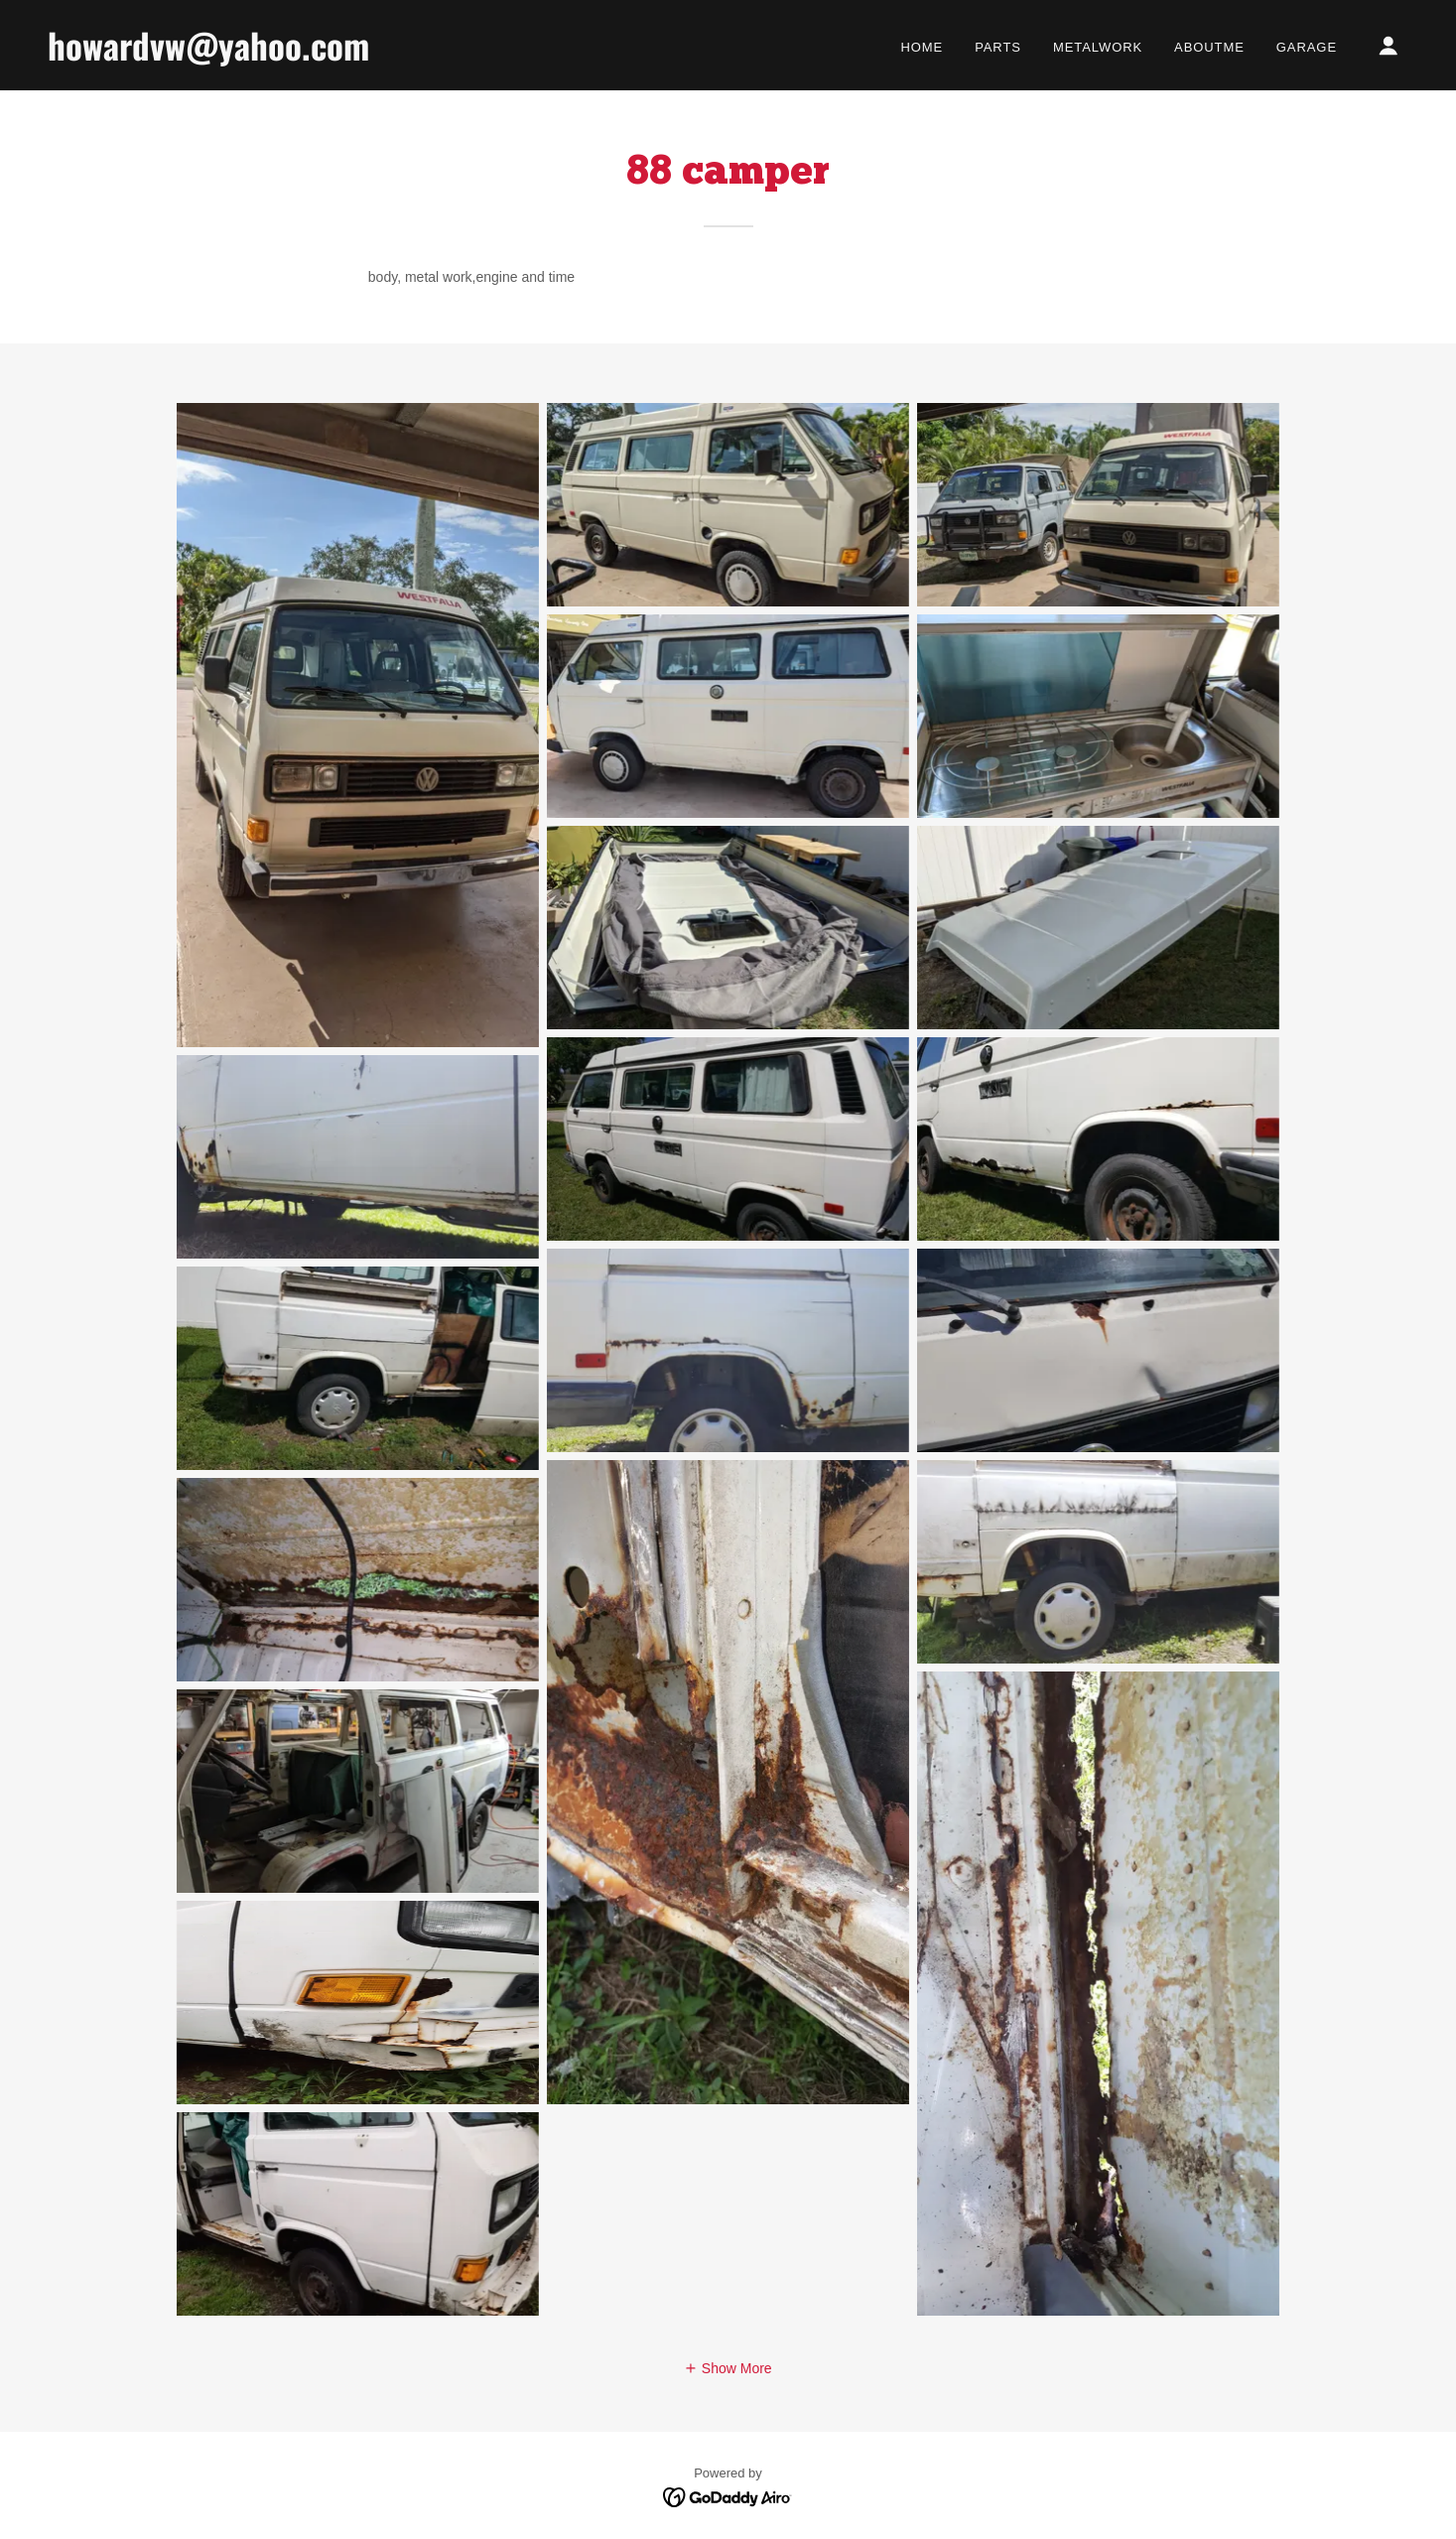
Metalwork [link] (1097, 47)
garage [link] (1306, 47)
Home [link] (921, 47)
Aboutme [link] (1209, 47)
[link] (238, 56)
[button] (1388, 46)
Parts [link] (998, 47)
